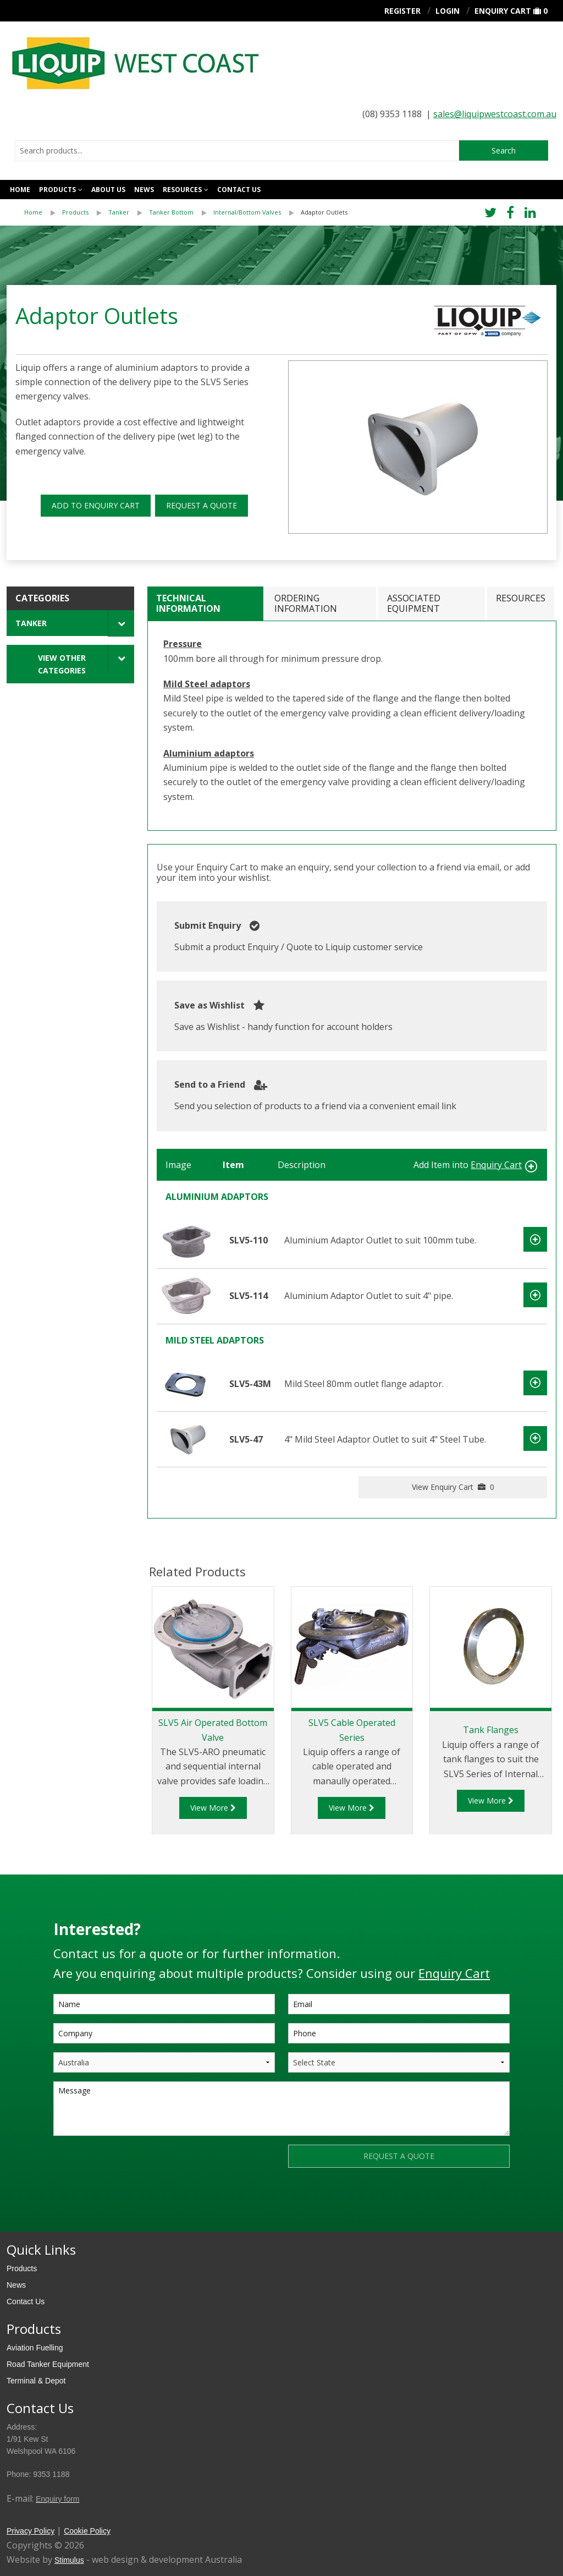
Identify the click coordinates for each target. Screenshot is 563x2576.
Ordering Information (305, 603)
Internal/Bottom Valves (247, 212)
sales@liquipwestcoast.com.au (494, 114)
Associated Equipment (413, 603)
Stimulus (69, 2560)
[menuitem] (43, 212)
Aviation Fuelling (35, 2347)
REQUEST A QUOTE (201, 505)
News (144, 189)
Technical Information (188, 603)
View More (213, 1807)
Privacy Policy (30, 2530)
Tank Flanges (490, 1730)
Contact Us (26, 2301)
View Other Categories (62, 664)
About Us (108, 189)
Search (504, 150)
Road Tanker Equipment (48, 2364)
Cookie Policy (87, 2530)
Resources (182, 189)
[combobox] (237, 151)
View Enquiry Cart (453, 1487)
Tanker (118, 212)
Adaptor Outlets (324, 212)
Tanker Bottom (171, 212)
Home (20, 189)
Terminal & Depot (36, 2380)
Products (57, 189)
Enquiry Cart (502, 11)
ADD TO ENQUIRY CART (96, 505)
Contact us (239, 189)
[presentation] (136, 2166)
